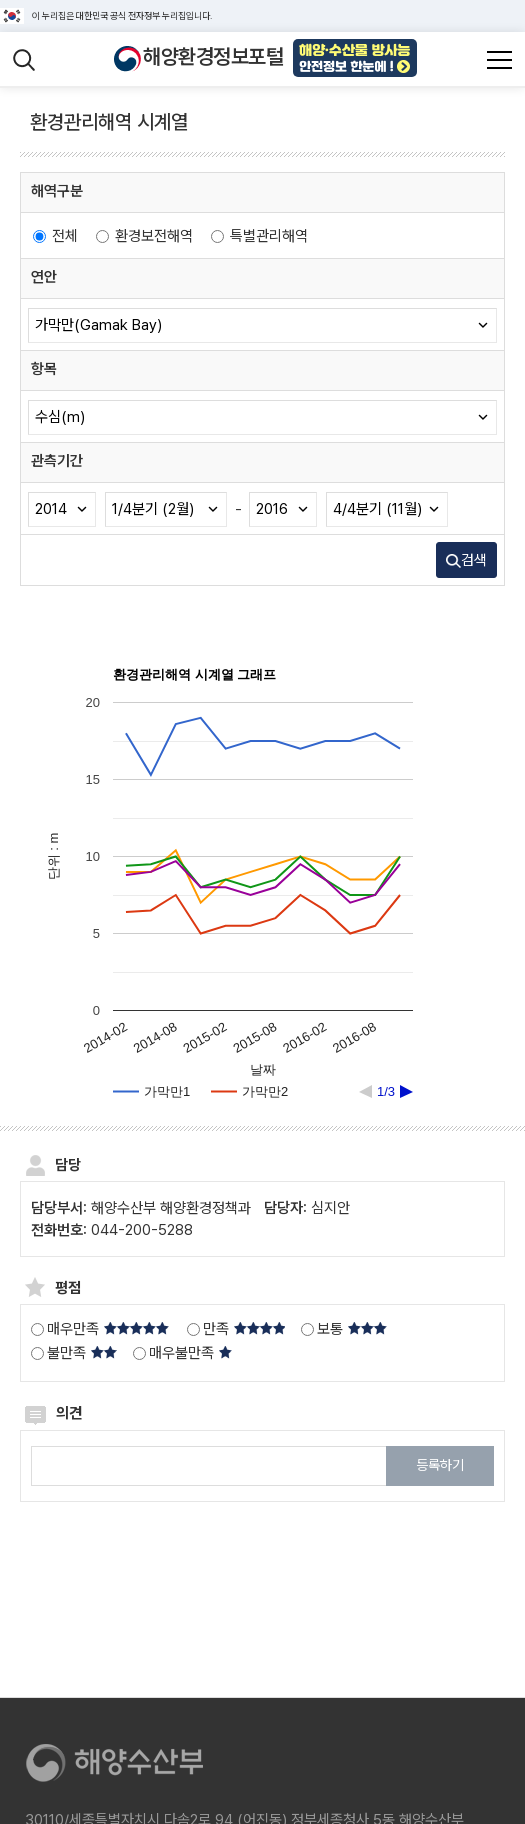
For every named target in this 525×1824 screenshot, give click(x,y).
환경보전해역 (144, 236)
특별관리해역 (259, 236)
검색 (466, 560)
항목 (44, 369)
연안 (44, 277)
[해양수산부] (120, 1765)
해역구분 (57, 191)
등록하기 (440, 1465)
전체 (55, 236)
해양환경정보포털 (213, 56)
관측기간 (57, 461)
